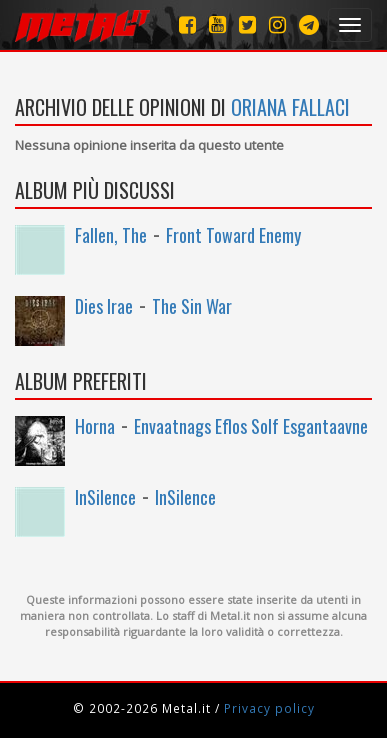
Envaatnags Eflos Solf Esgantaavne (251, 426)
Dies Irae (104, 306)
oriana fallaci (290, 107)
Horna (95, 426)
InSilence (105, 497)
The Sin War (192, 306)
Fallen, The (111, 235)
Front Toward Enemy (233, 235)
